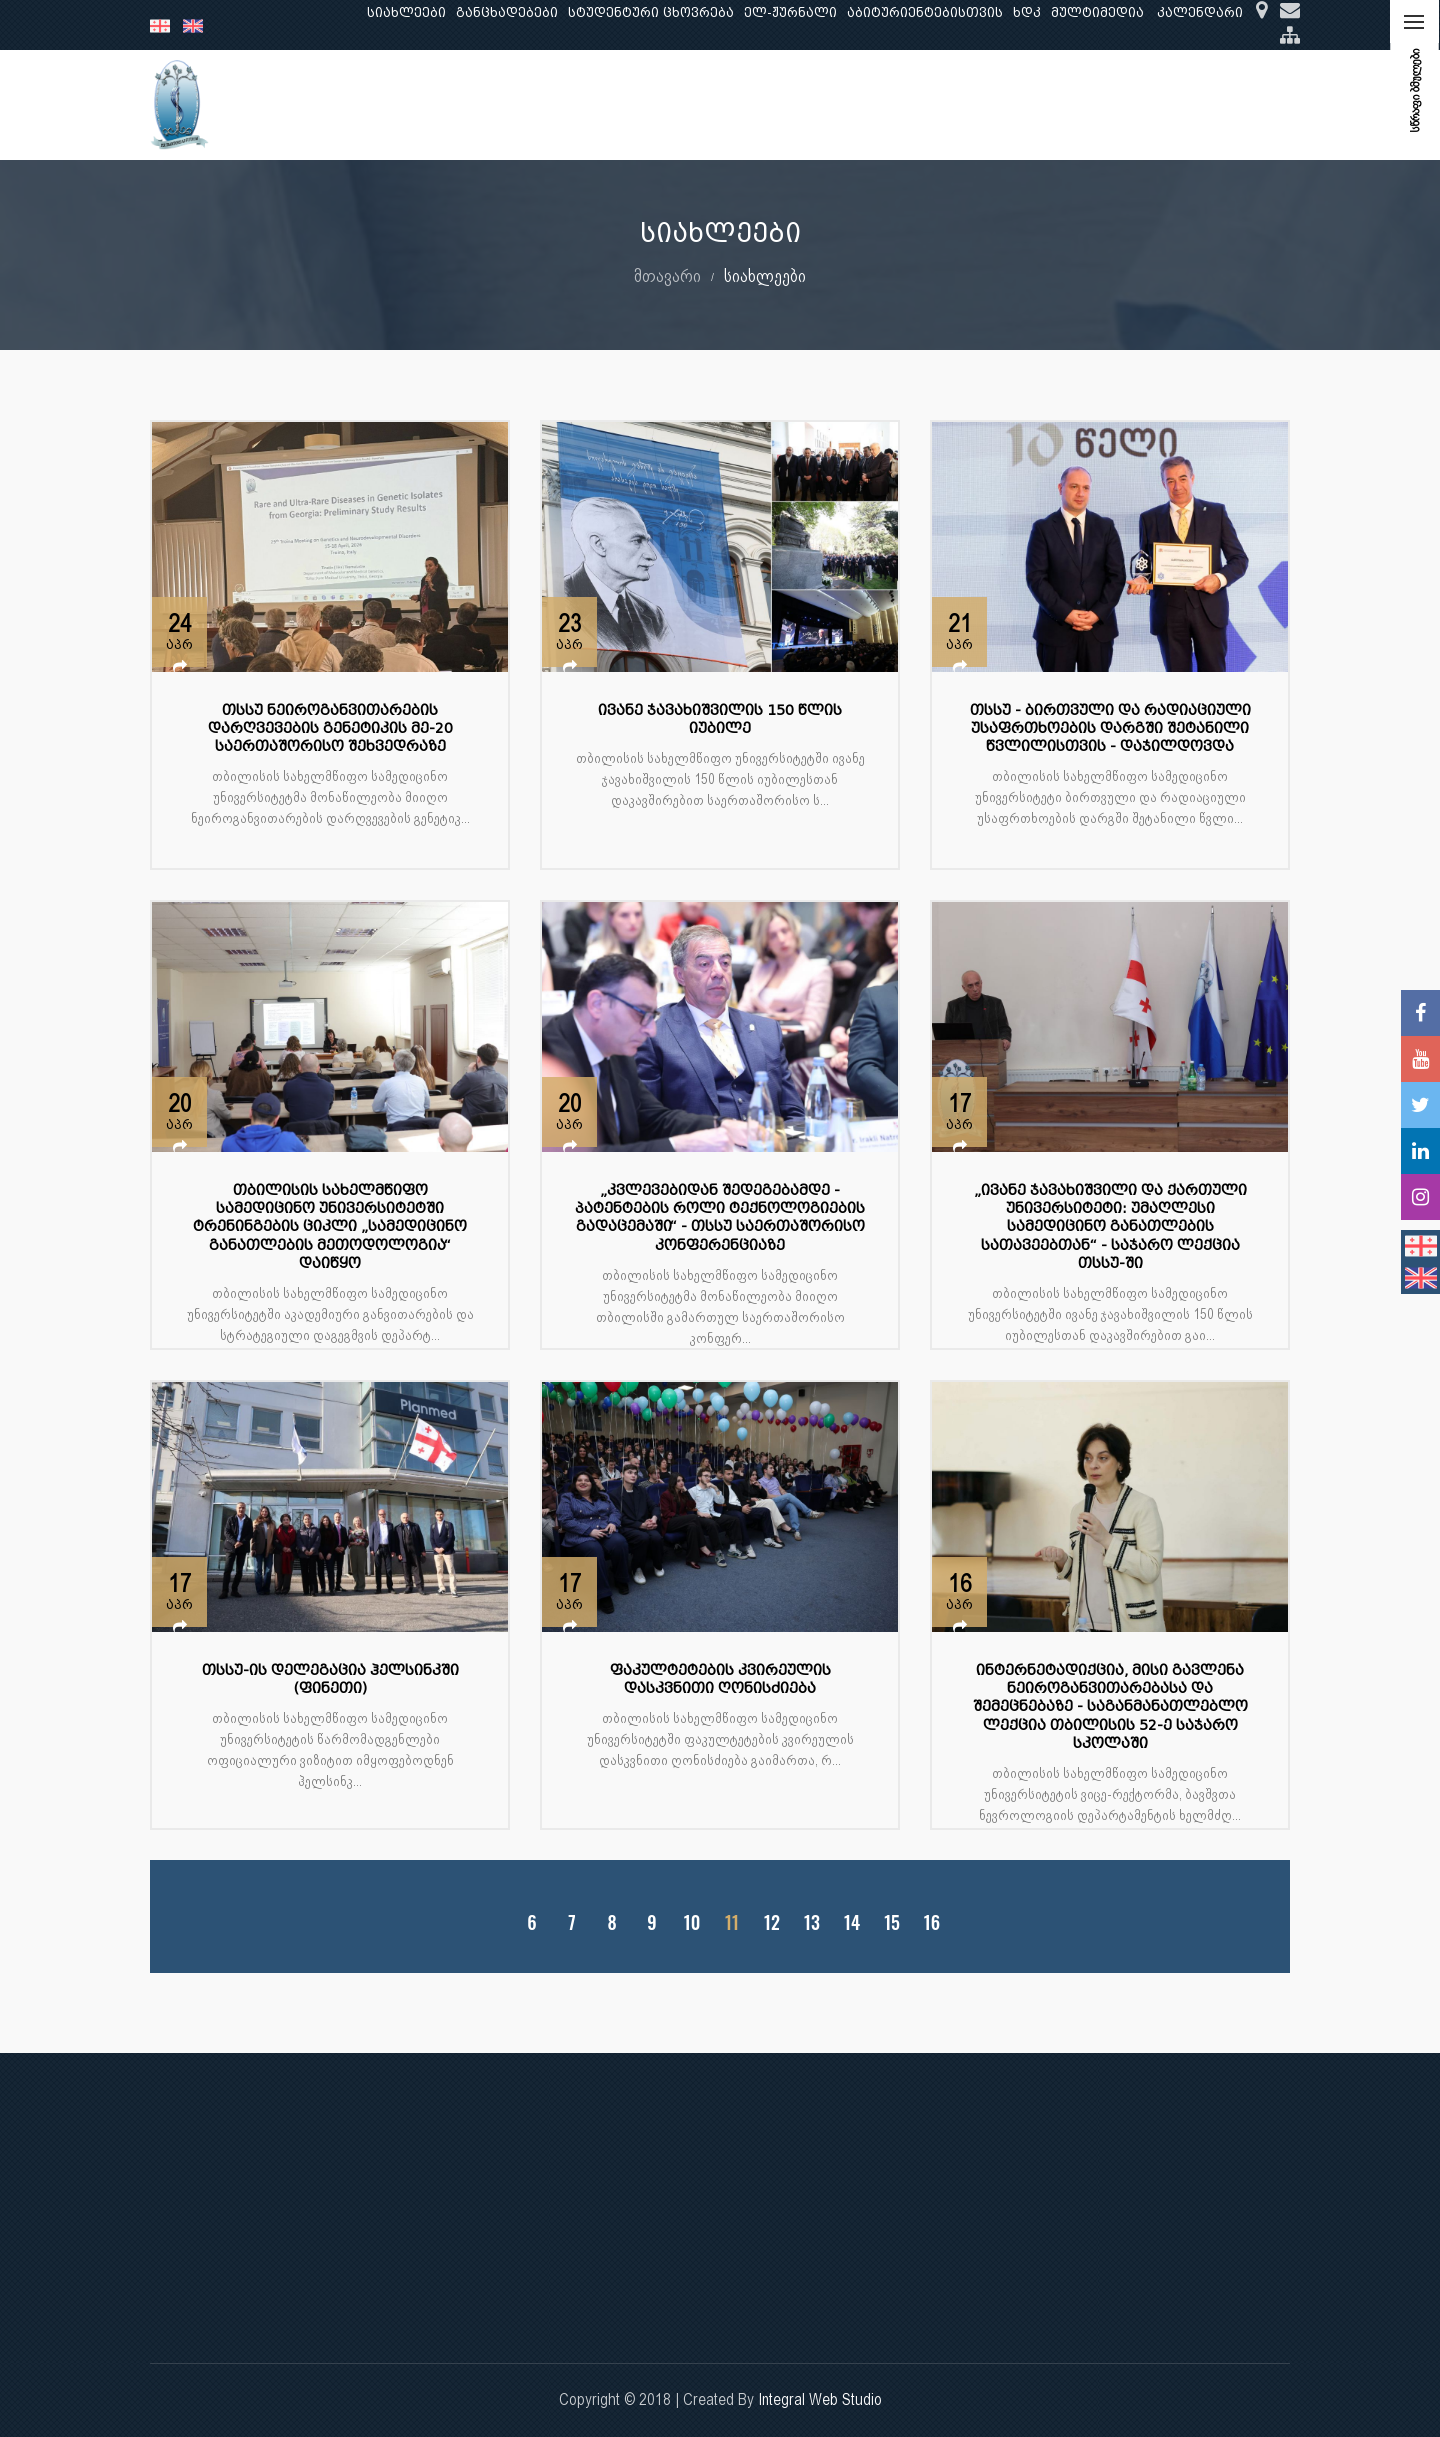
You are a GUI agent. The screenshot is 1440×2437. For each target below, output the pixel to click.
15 (892, 1922)
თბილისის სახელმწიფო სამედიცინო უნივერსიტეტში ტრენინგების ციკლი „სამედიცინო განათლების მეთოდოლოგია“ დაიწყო (330, 1227)
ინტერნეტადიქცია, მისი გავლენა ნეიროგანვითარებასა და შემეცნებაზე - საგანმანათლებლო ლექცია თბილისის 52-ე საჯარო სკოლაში (1110, 1707)
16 (932, 1922)
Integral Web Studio (820, 2399)
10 (692, 1922)
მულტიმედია (1097, 12)
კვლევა (556, 104)
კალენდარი (1200, 12)
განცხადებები (507, 12)
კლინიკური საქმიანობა (691, 104)
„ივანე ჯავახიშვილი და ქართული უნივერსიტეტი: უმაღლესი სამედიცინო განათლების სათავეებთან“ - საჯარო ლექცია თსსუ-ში (1110, 1227)
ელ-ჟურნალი (790, 12)
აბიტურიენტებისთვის (925, 12)
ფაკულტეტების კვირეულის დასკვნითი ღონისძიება (720, 1679)
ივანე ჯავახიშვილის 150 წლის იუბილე (720, 719)
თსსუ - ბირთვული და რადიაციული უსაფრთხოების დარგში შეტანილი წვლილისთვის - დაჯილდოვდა (1110, 728)
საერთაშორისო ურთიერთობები (1133, 104)
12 (772, 1922)
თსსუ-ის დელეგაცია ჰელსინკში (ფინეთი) (330, 1679)
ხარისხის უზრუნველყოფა (894, 104)
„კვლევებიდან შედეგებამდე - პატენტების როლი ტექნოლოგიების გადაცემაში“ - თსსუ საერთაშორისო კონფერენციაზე (720, 1218)
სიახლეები (406, 12)
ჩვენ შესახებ (356, 104)
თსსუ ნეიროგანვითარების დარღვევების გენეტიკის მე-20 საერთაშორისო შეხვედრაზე (330, 728)
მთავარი (667, 275)
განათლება (466, 104)
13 (812, 1922)
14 (852, 1922)
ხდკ (1027, 12)
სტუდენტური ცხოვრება (651, 12)
